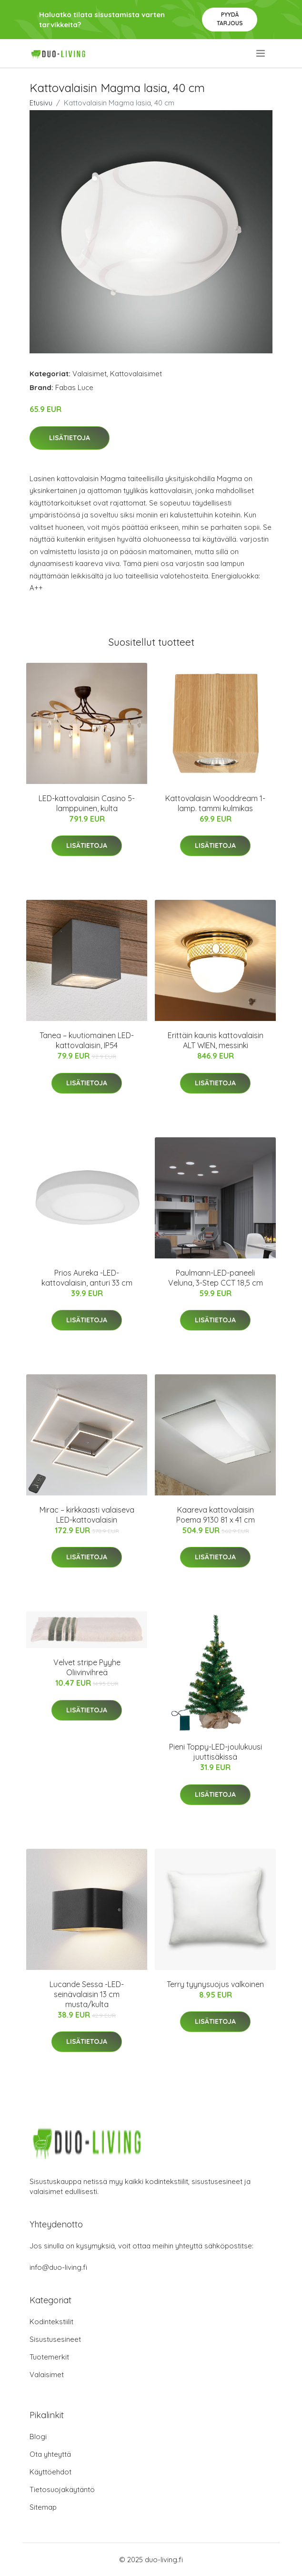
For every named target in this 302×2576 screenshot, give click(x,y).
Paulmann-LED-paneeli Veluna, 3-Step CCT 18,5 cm (215, 1278)
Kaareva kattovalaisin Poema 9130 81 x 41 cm (215, 1515)
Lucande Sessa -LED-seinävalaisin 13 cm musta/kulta (87, 1994)
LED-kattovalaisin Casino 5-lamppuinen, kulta (87, 803)
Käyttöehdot (50, 2471)
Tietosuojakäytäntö (62, 2489)
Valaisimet (89, 373)
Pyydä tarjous (230, 19)
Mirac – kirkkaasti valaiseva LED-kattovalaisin (87, 1515)
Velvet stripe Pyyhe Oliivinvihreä (87, 1667)
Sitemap (43, 2507)
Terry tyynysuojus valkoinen (215, 1984)
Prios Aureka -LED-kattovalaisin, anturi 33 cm (86, 1278)
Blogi (38, 2436)
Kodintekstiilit (51, 2321)
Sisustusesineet (55, 2339)
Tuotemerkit (49, 2356)
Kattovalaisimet (136, 373)
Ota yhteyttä (50, 2454)
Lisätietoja (69, 437)
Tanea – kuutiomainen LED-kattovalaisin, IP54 (87, 1040)
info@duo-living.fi (58, 2267)
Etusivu (41, 102)
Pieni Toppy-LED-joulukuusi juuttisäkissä (215, 1752)
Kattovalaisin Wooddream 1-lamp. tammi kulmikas (215, 803)
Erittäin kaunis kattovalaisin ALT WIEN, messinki (215, 1040)
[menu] (261, 53)
